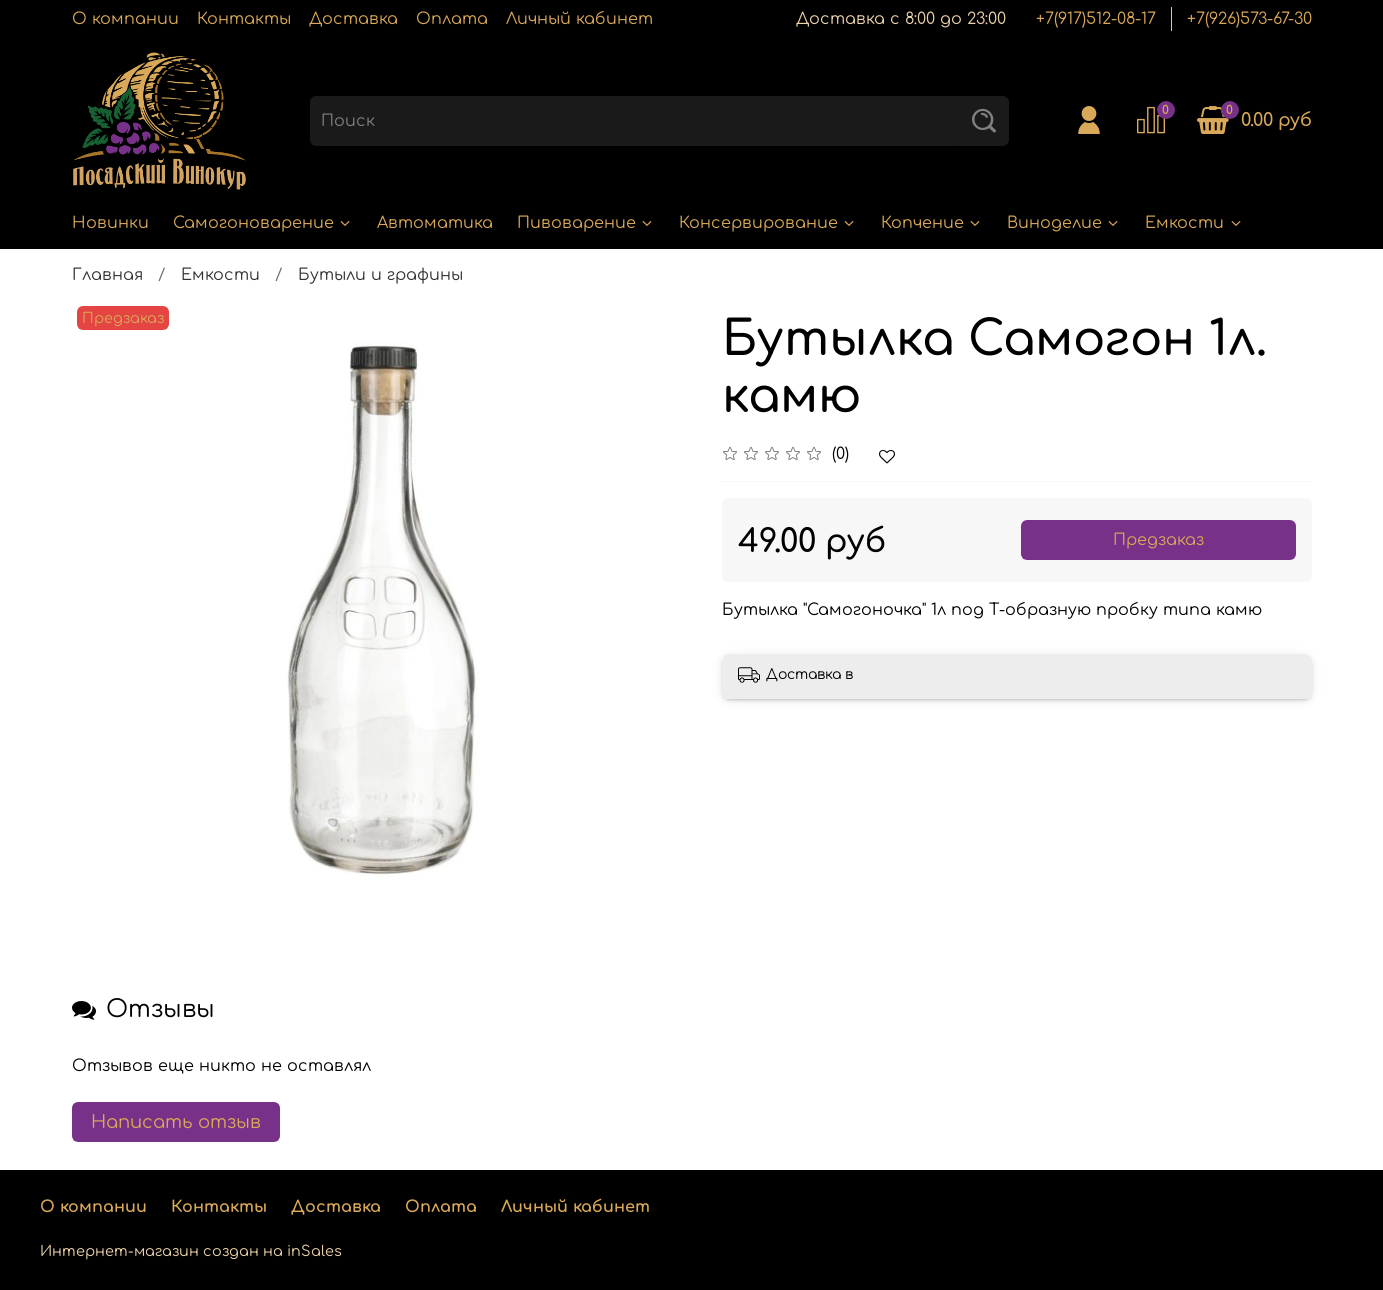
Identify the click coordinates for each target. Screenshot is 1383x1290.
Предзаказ (1158, 540)
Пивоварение (586, 223)
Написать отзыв (176, 1122)
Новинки (110, 223)
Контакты (244, 19)
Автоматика (435, 223)
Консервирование (768, 223)
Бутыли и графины (380, 275)
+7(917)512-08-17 (1096, 19)
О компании (125, 19)
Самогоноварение (263, 223)
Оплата (452, 19)
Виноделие (1064, 223)
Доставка (353, 19)
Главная (107, 275)
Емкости (1194, 223)
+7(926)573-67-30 (1249, 19)
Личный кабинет (579, 19)
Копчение (932, 223)
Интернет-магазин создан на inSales (191, 1251)
